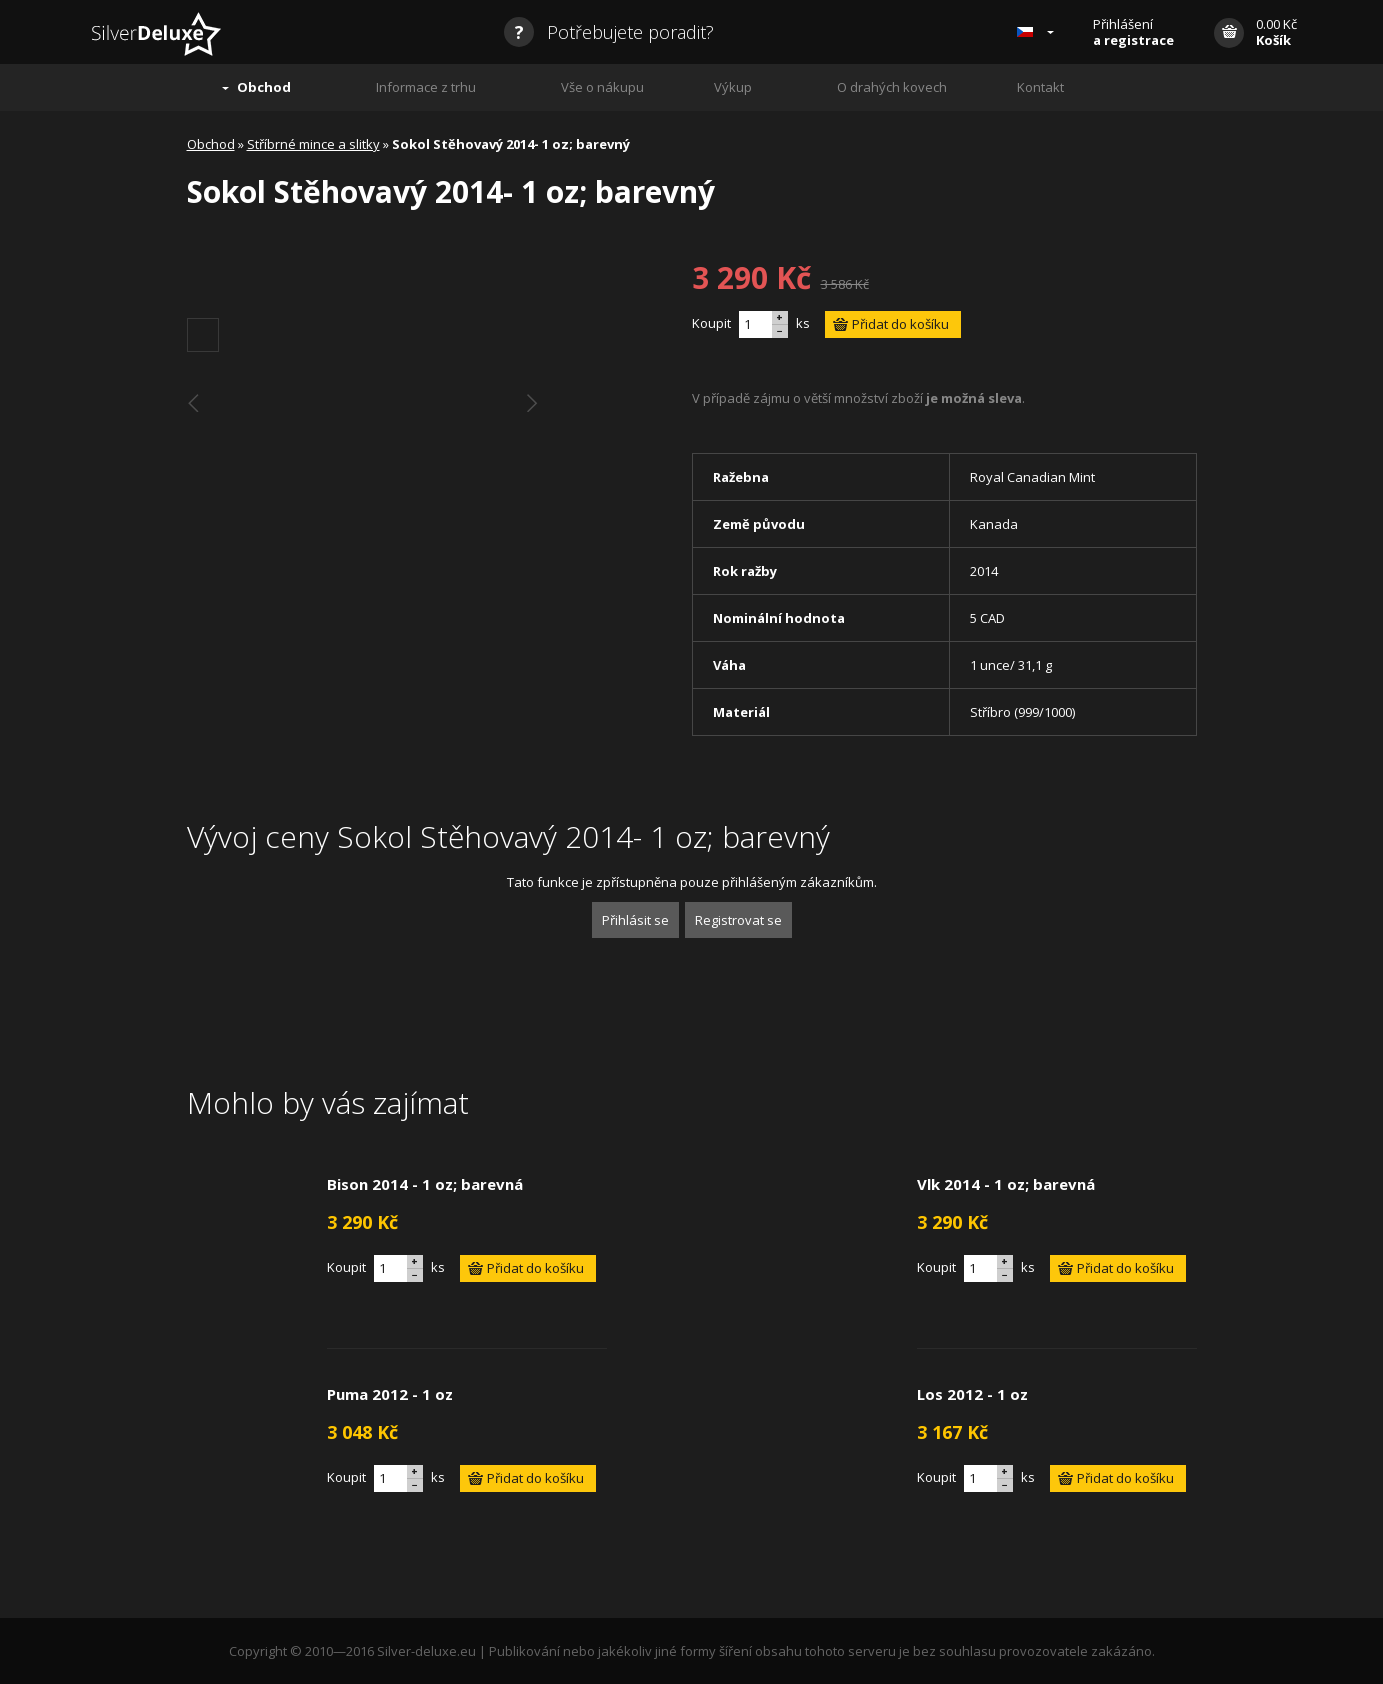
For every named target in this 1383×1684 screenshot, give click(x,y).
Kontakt (1040, 87)
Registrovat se (738, 920)
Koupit (711, 323)
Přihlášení (1133, 32)
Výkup (733, 87)
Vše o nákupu (602, 87)
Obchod (264, 87)
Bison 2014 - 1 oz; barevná (425, 1184)
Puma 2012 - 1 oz (390, 1394)
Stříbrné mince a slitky (313, 144)
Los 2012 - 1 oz (972, 1394)
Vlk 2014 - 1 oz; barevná (1006, 1184)
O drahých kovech (892, 87)
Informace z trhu (426, 87)
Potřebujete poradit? (609, 32)
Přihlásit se (635, 920)
